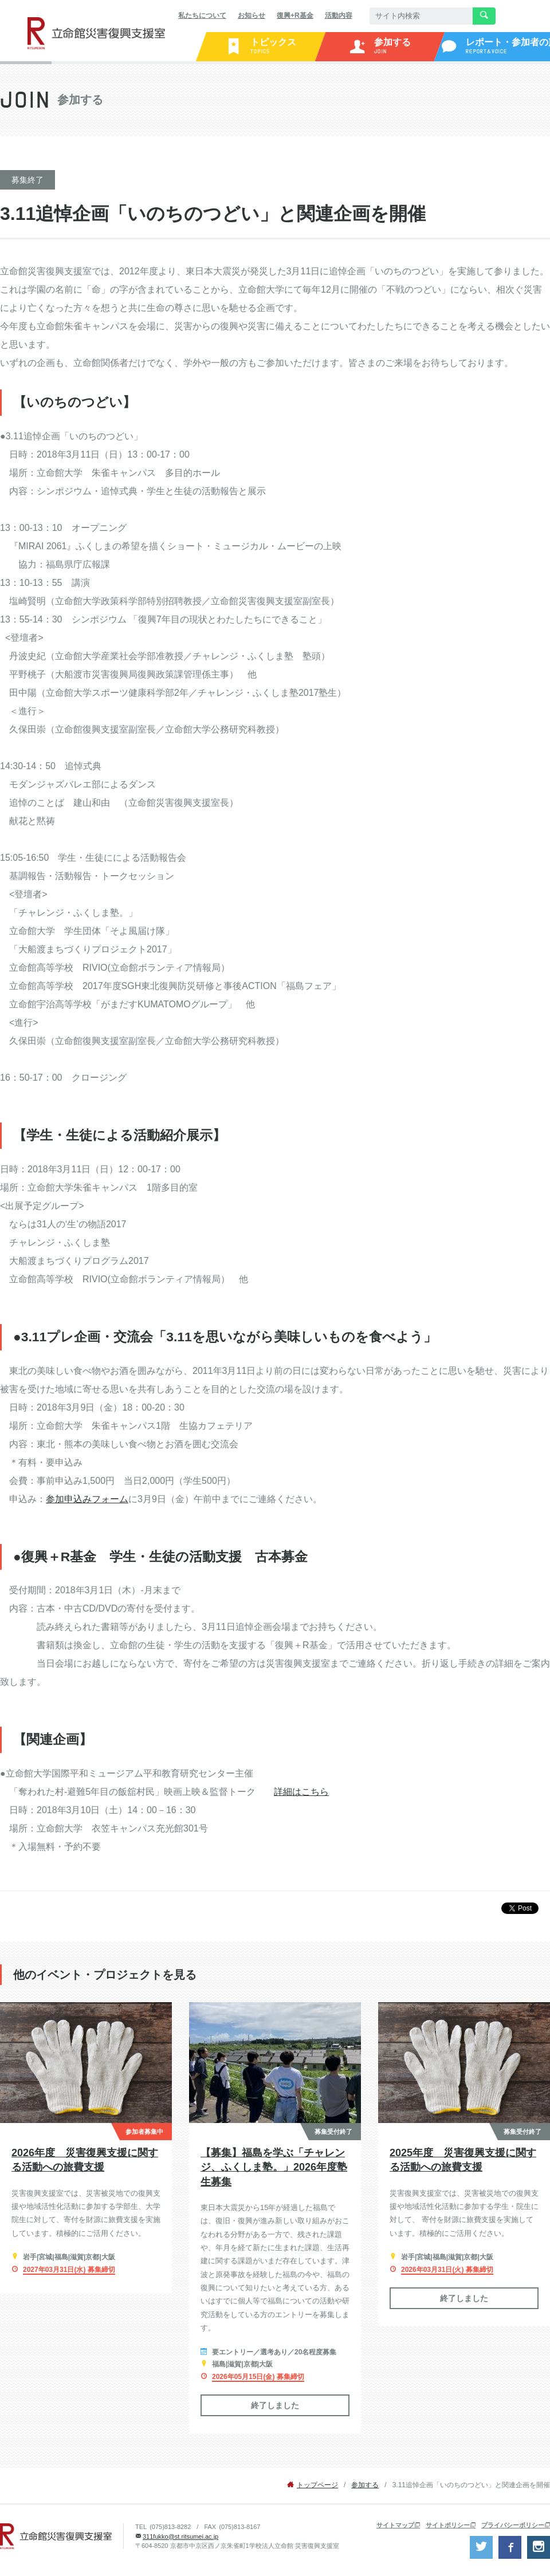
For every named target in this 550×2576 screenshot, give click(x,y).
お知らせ (251, 15)
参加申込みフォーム (87, 1499)
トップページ (317, 2485)
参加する (365, 2485)
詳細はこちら (301, 1792)
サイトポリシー (448, 2525)
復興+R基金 (295, 15)
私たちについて (202, 15)
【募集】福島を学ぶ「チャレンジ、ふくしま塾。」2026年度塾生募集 (274, 2167)
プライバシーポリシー (512, 2525)
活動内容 (338, 15)
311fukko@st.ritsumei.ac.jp (180, 2536)
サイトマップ (395, 2525)
